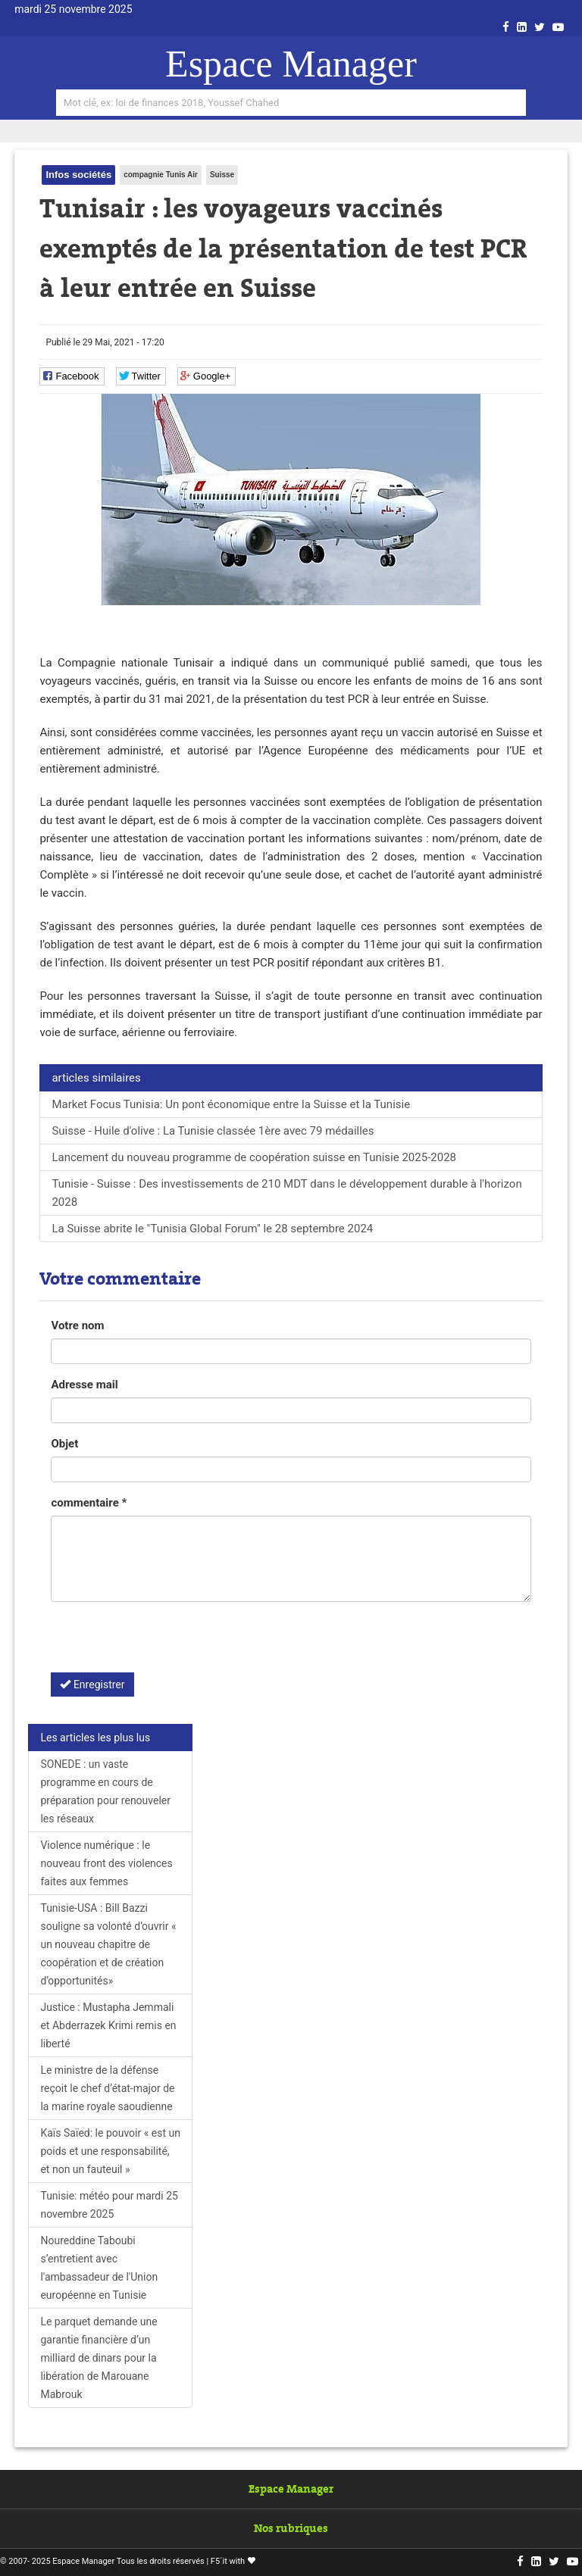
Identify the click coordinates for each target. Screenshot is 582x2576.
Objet (64, 1443)
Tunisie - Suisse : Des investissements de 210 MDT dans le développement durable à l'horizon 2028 (286, 1193)
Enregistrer (92, 1684)
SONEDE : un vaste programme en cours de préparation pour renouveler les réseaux (105, 1791)
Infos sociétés (78, 174)
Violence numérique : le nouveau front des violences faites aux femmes (106, 1863)
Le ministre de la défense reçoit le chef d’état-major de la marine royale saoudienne (107, 2088)
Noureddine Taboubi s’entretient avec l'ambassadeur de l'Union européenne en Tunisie (99, 2267)
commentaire (89, 1503)
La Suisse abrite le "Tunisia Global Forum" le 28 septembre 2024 (212, 1228)
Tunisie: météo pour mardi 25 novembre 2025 (108, 2205)
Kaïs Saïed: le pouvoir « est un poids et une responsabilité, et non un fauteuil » (110, 2151)
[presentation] (166, 1642)
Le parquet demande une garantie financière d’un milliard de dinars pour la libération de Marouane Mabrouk (98, 2357)
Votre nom (77, 1325)
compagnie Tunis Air (161, 174)
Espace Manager (291, 63)
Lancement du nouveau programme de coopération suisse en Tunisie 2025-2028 (254, 1157)
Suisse (222, 174)
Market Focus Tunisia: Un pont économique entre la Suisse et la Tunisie (231, 1104)
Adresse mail (84, 1384)
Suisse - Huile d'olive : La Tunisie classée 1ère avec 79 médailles (213, 1131)
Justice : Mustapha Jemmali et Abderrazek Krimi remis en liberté (108, 2025)
